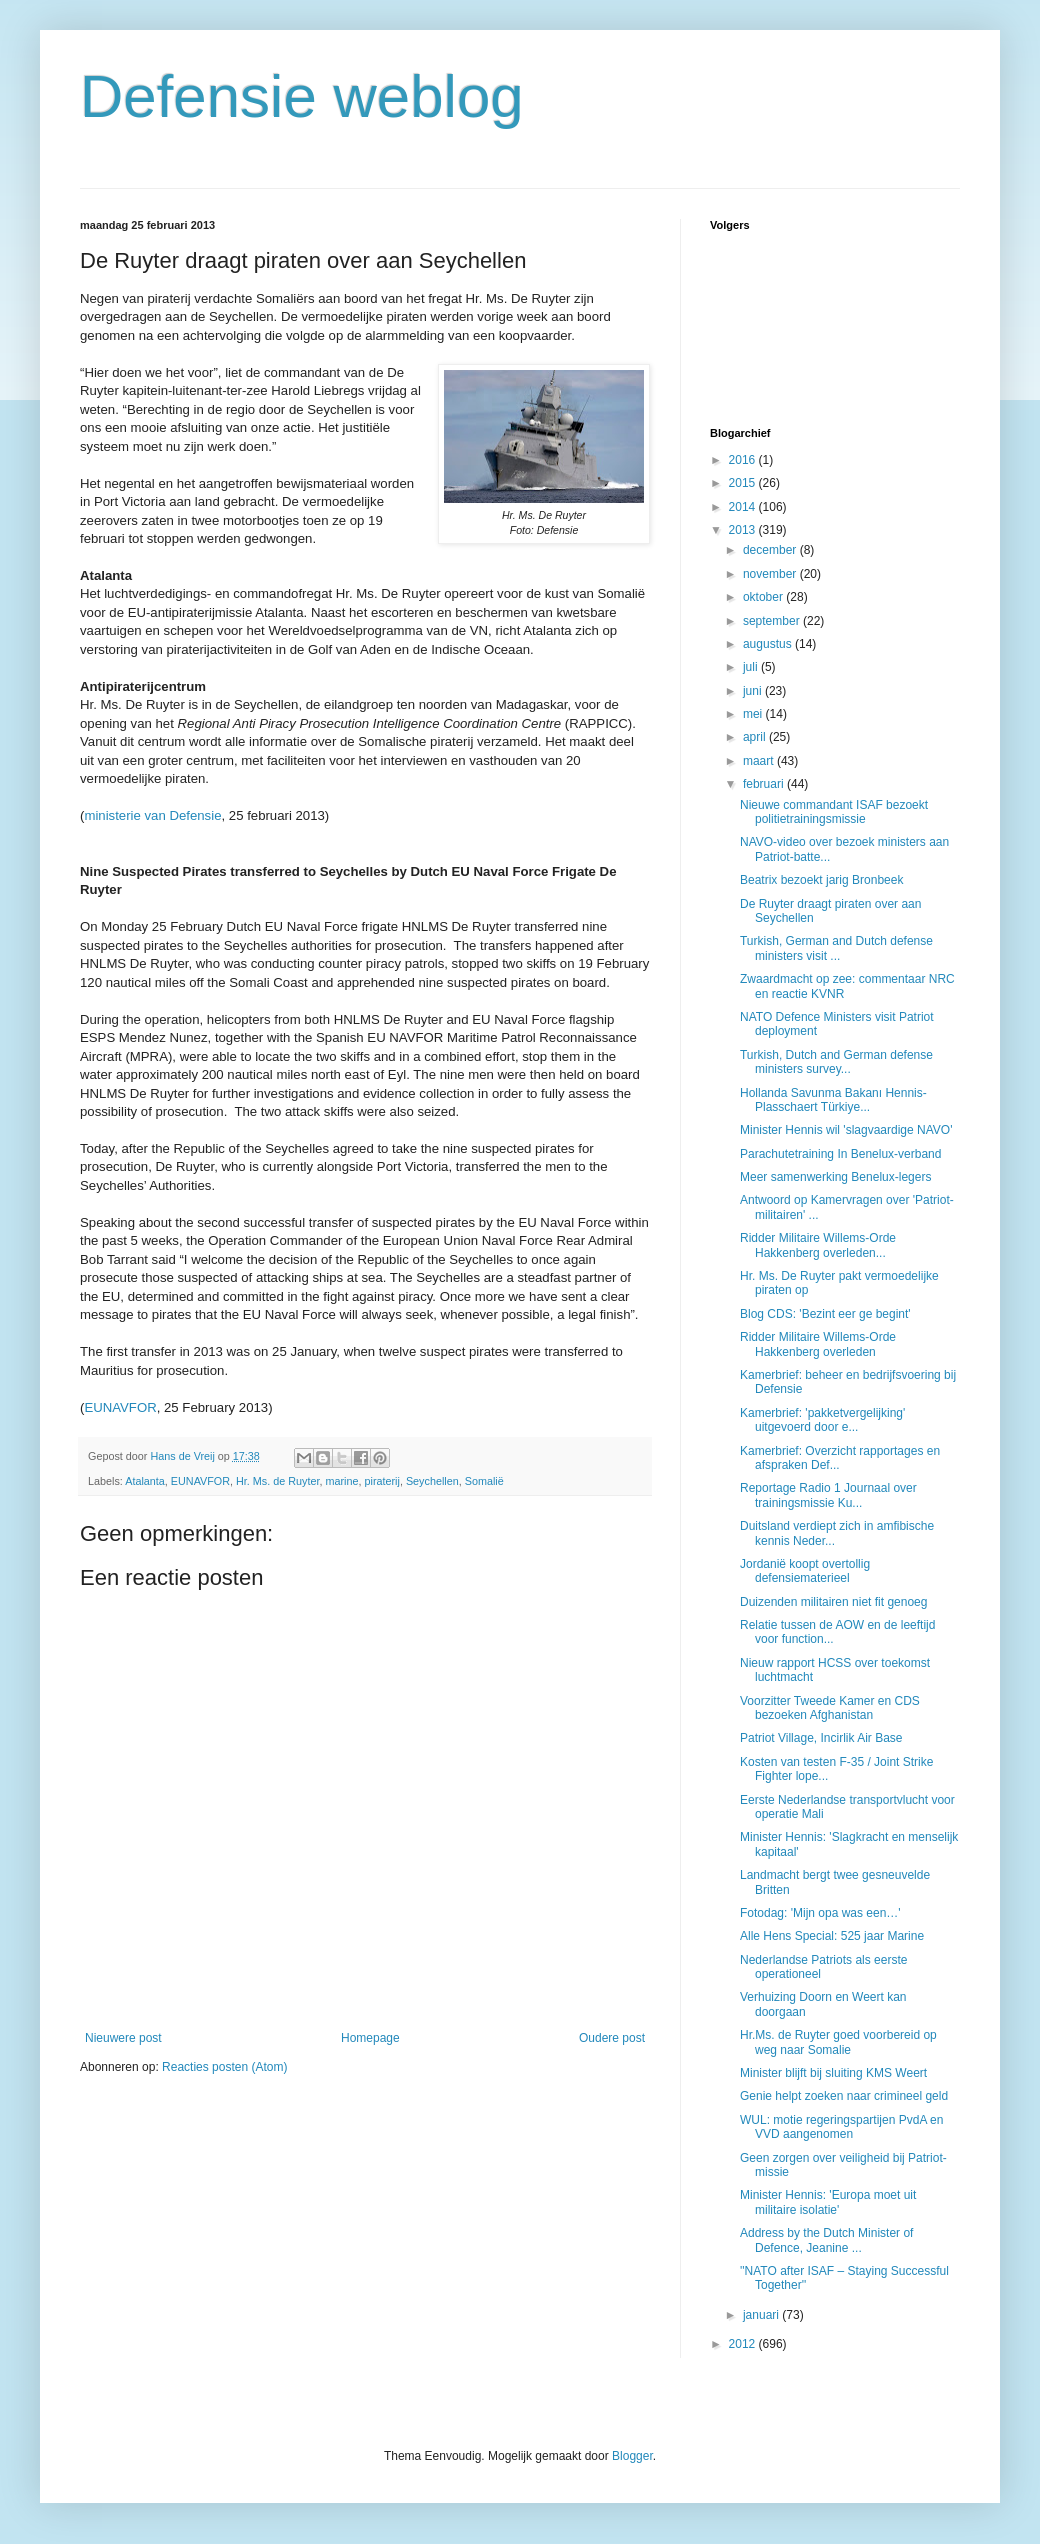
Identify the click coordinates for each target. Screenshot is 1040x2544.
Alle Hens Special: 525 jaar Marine (832, 1936)
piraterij (381, 1481)
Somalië (484, 1481)
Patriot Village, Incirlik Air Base (821, 1738)
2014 (744, 507)
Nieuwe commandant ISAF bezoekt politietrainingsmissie (834, 812)
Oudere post (612, 2038)
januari (762, 2315)
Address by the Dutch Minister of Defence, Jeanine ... (826, 2240)
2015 (744, 483)
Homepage (370, 2038)
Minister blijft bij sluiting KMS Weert (833, 2073)
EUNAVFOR (120, 1407)
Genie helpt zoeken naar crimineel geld (844, 2096)
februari (765, 784)
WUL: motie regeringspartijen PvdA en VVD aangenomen (841, 2127)
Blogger (632, 2456)
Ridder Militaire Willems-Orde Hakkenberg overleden (818, 1344)
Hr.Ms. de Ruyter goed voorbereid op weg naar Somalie (838, 2042)
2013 (744, 530)
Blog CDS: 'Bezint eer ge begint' (825, 1314)
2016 (744, 460)
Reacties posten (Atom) (224, 2067)
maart (760, 761)
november (771, 574)
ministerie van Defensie (152, 815)
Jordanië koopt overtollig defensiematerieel (805, 1571)
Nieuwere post (123, 2038)
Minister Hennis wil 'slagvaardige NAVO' (846, 1130)
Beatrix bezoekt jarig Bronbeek (821, 880)
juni (754, 691)
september (773, 621)
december (771, 550)
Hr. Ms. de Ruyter (277, 1481)
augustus (769, 644)
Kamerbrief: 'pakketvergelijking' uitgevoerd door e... (822, 1420)
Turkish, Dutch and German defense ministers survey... (836, 1062)
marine (341, 1481)
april (756, 737)
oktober (764, 597)
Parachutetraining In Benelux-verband (840, 1154)
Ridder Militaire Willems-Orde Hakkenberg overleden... (818, 1245)
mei (754, 714)
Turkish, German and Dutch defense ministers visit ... (836, 948)
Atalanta (145, 1481)
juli (752, 667)
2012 (744, 2344)
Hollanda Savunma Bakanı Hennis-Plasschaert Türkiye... (833, 1100)
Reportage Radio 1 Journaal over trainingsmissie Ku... (828, 1495)
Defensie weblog (302, 96)
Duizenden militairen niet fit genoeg (833, 1602)
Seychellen (432, 1481)
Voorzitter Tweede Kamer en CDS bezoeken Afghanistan (830, 1708)
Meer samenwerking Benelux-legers (835, 1177)
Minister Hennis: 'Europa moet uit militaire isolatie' (828, 2202)
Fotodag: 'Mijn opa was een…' (820, 1913)
